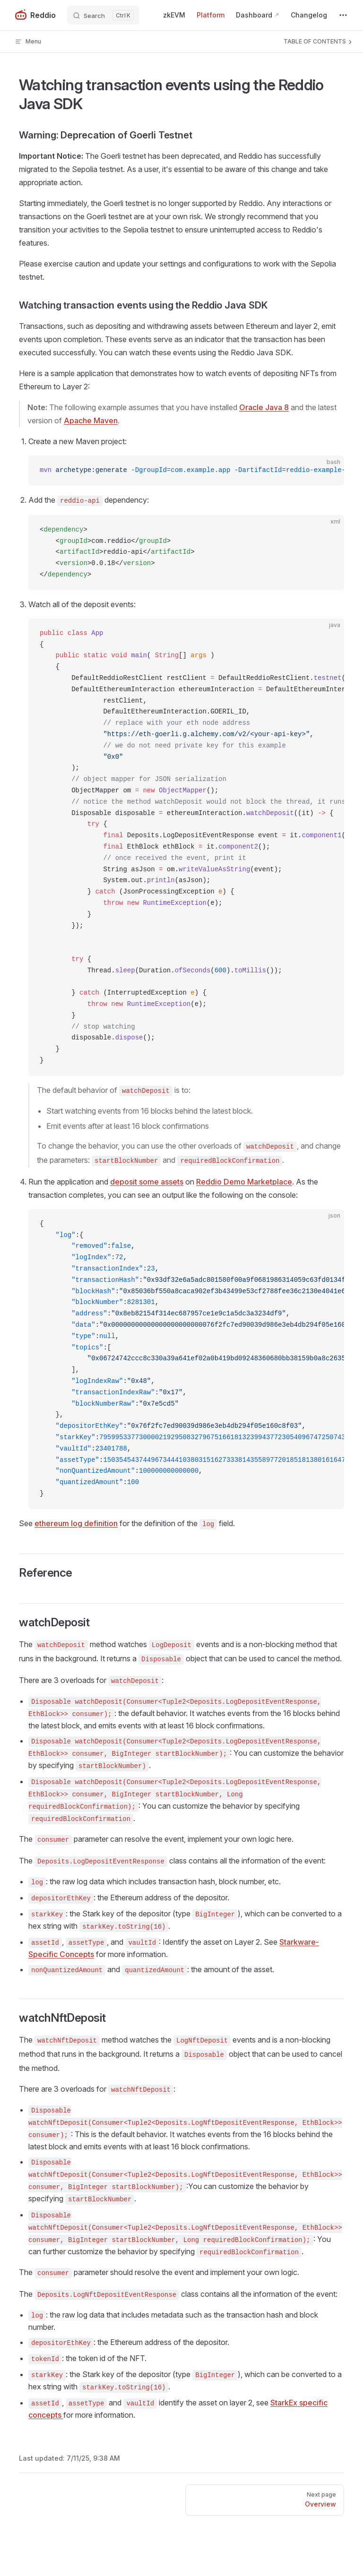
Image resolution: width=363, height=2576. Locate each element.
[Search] (103, 15)
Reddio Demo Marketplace (244, 1181)
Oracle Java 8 (264, 407)
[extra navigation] (343, 15)
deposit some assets (146, 1181)
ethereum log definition (76, 1523)
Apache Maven (91, 420)
